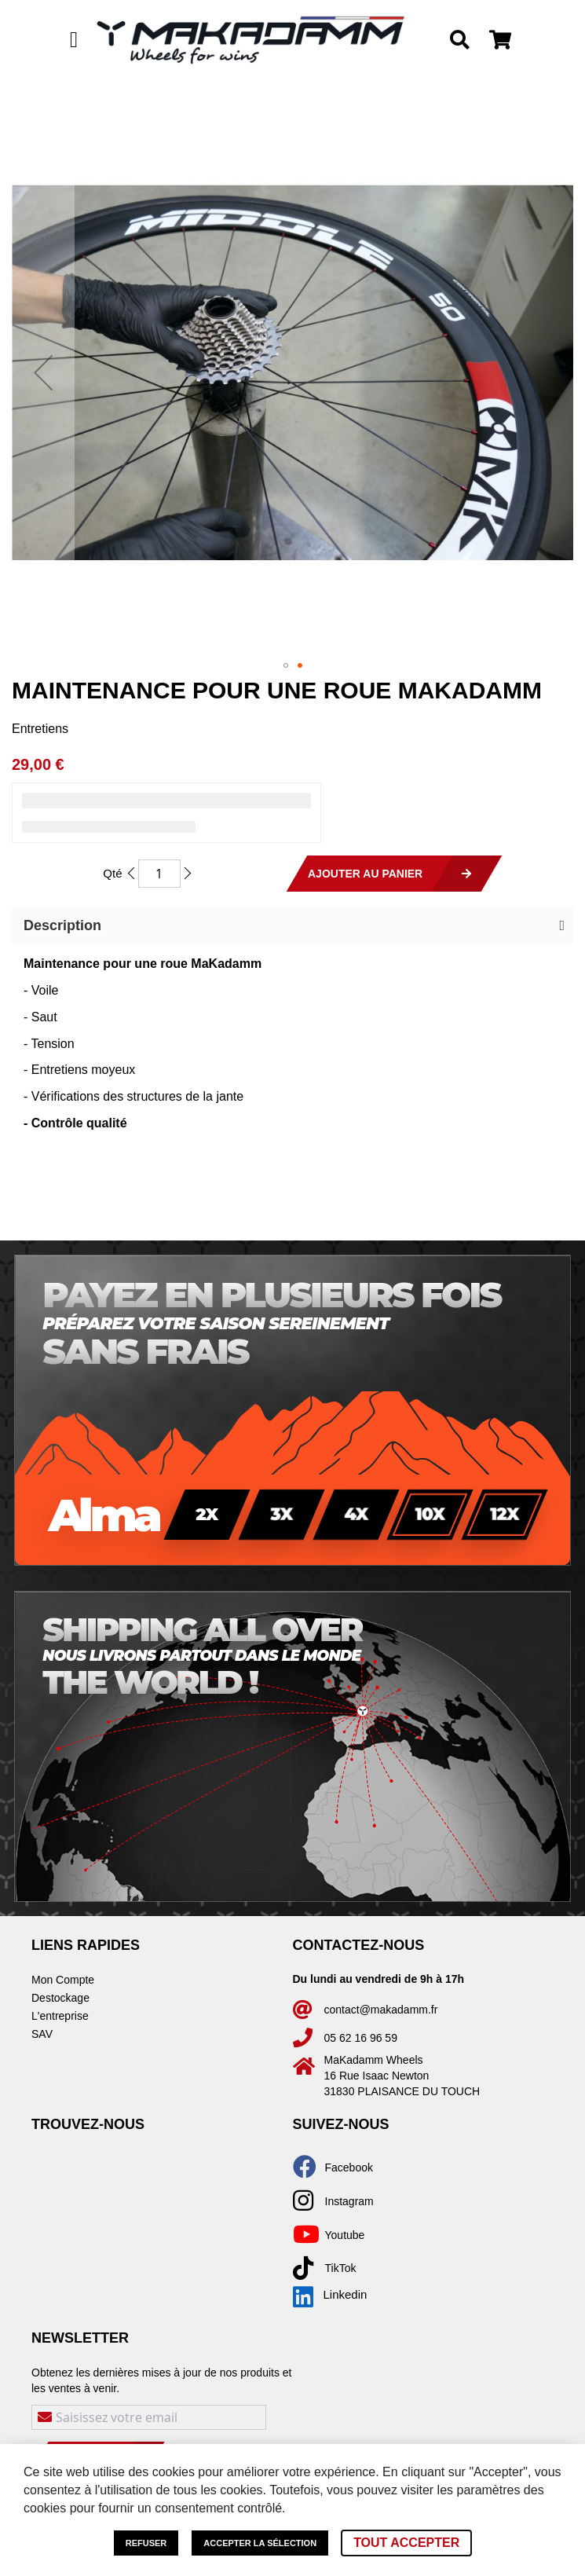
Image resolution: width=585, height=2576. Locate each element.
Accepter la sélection (259, 2543)
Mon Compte (62, 1979)
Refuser (146, 2543)
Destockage (60, 1998)
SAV (42, 2034)
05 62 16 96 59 (360, 2038)
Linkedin (330, 2294)
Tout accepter (406, 2542)
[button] (43, 373)
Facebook (349, 2167)
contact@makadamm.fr (381, 2009)
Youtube (345, 2235)
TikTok (340, 2268)
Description (62, 925)
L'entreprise (60, 2016)
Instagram (349, 2201)
